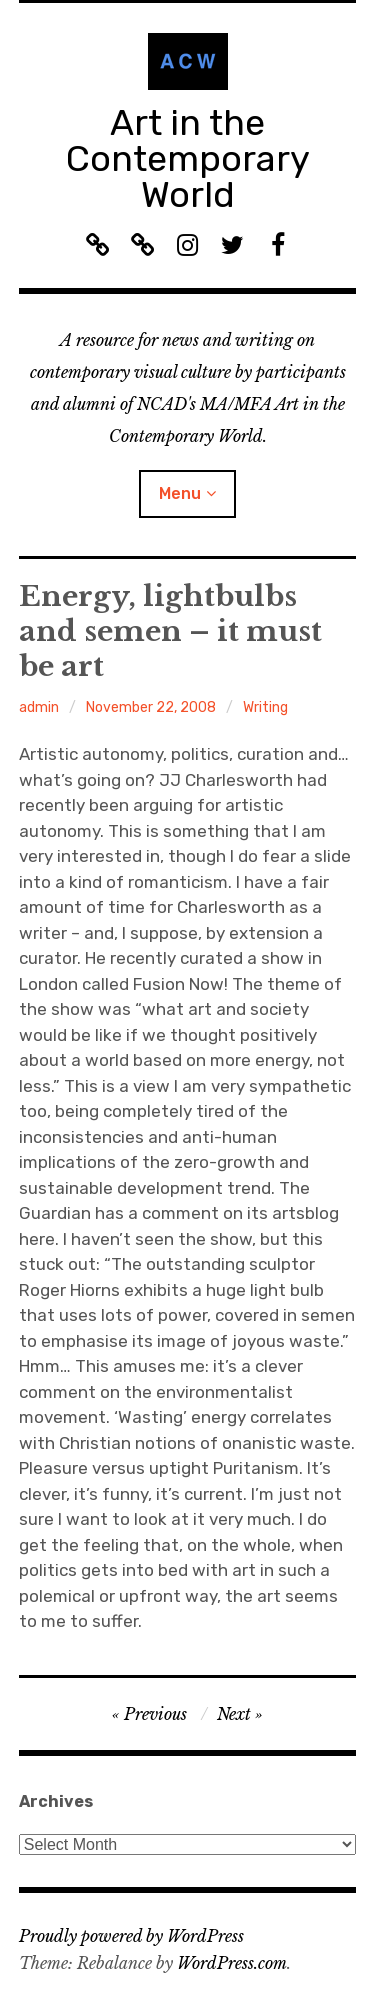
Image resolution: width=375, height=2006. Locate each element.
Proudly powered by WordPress (131, 1936)
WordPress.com (232, 1963)
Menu (180, 493)
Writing (265, 707)
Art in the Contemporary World (188, 158)
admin (39, 707)
